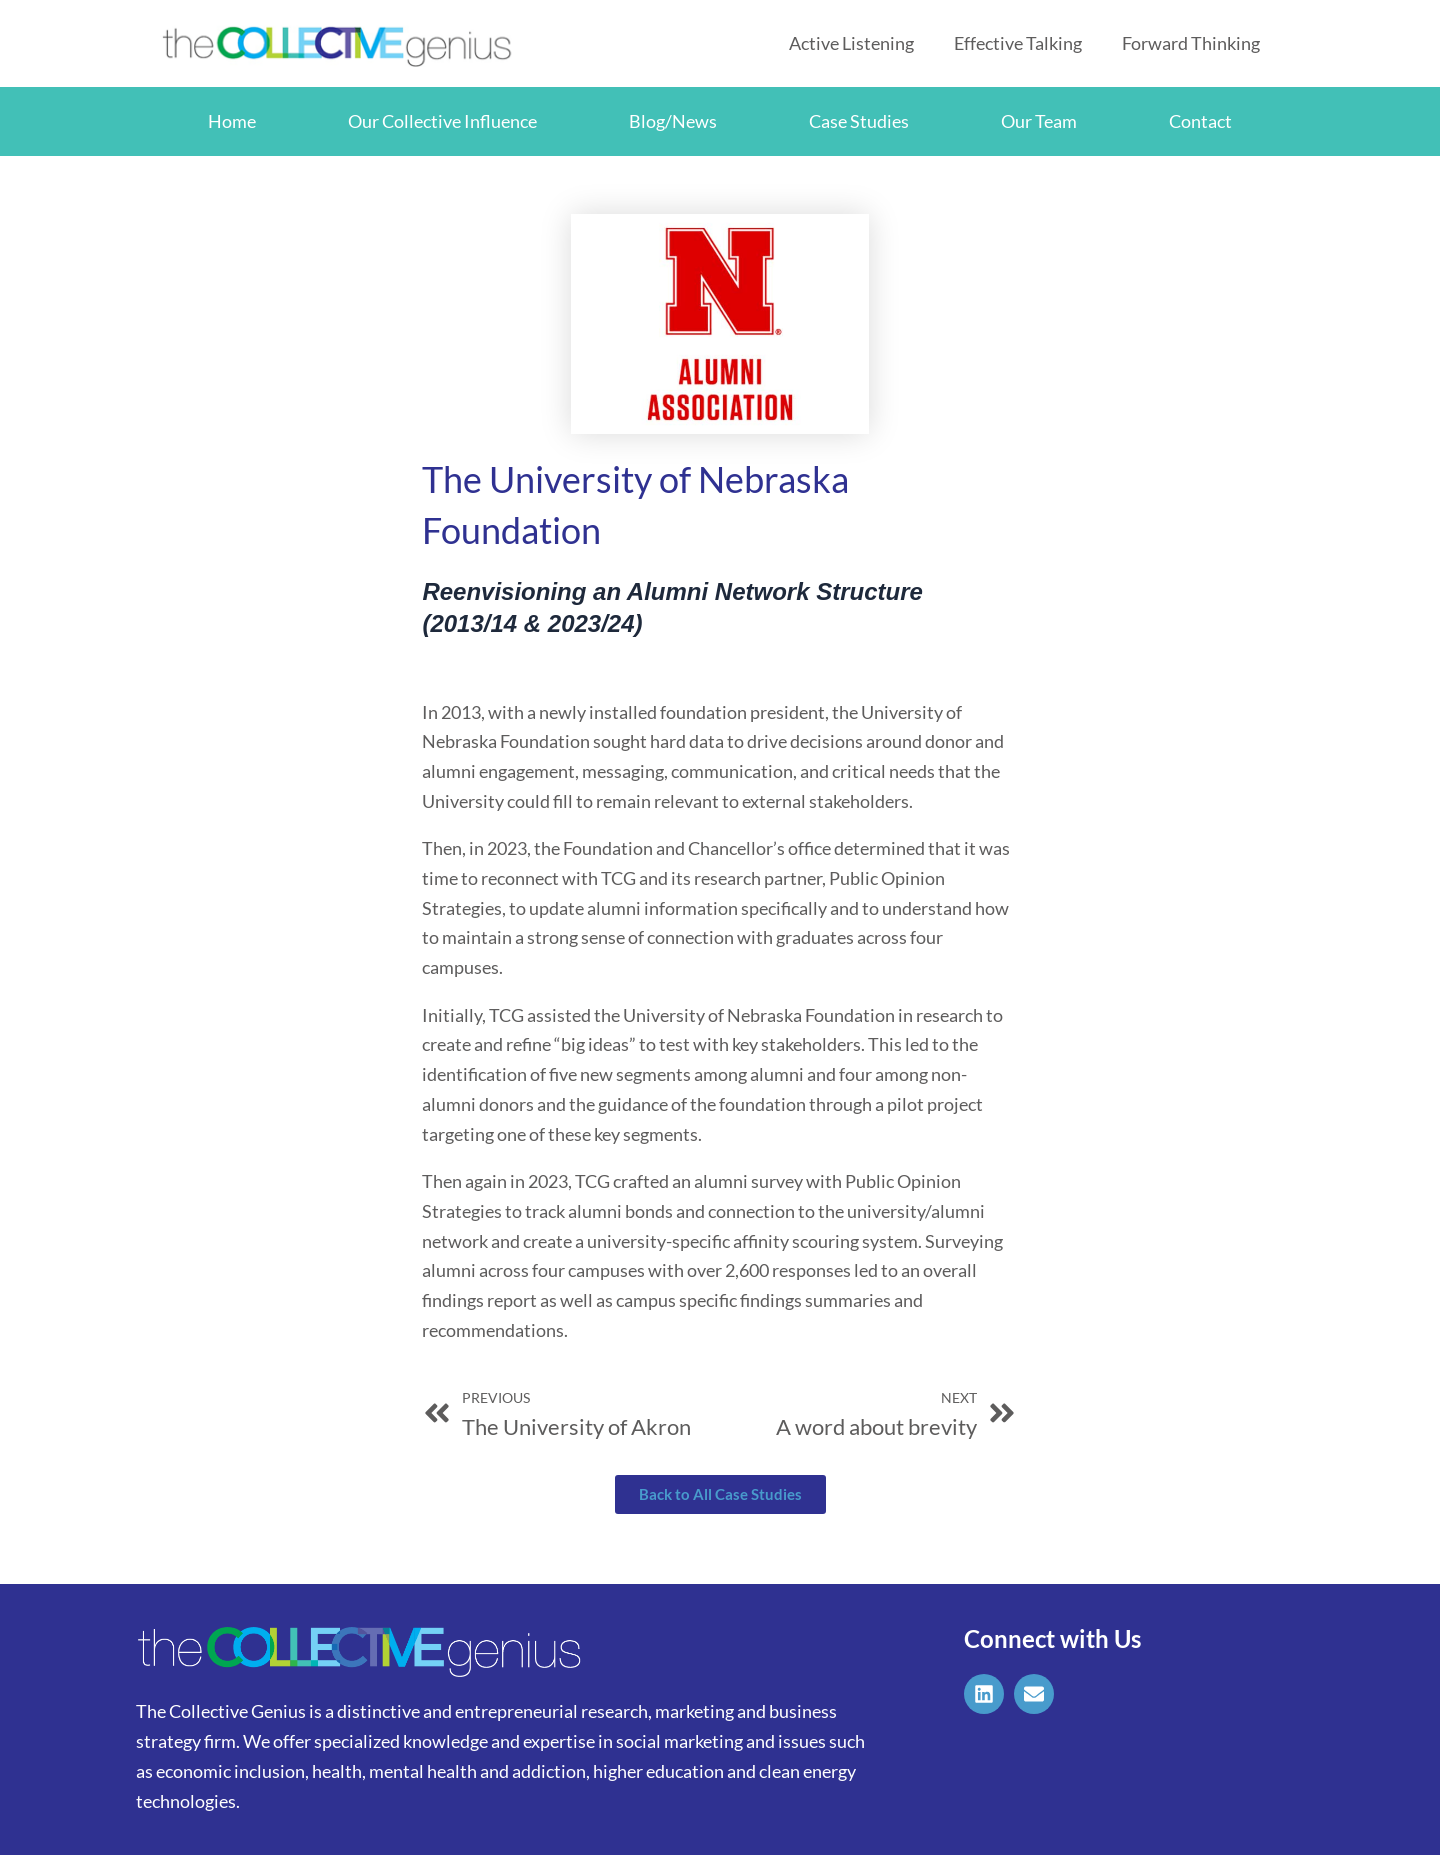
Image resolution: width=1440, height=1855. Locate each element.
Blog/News (673, 121)
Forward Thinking (1191, 43)
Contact (1200, 121)
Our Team (1039, 121)
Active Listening (851, 43)
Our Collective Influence (442, 121)
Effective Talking (1018, 43)
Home (232, 121)
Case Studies (859, 121)
